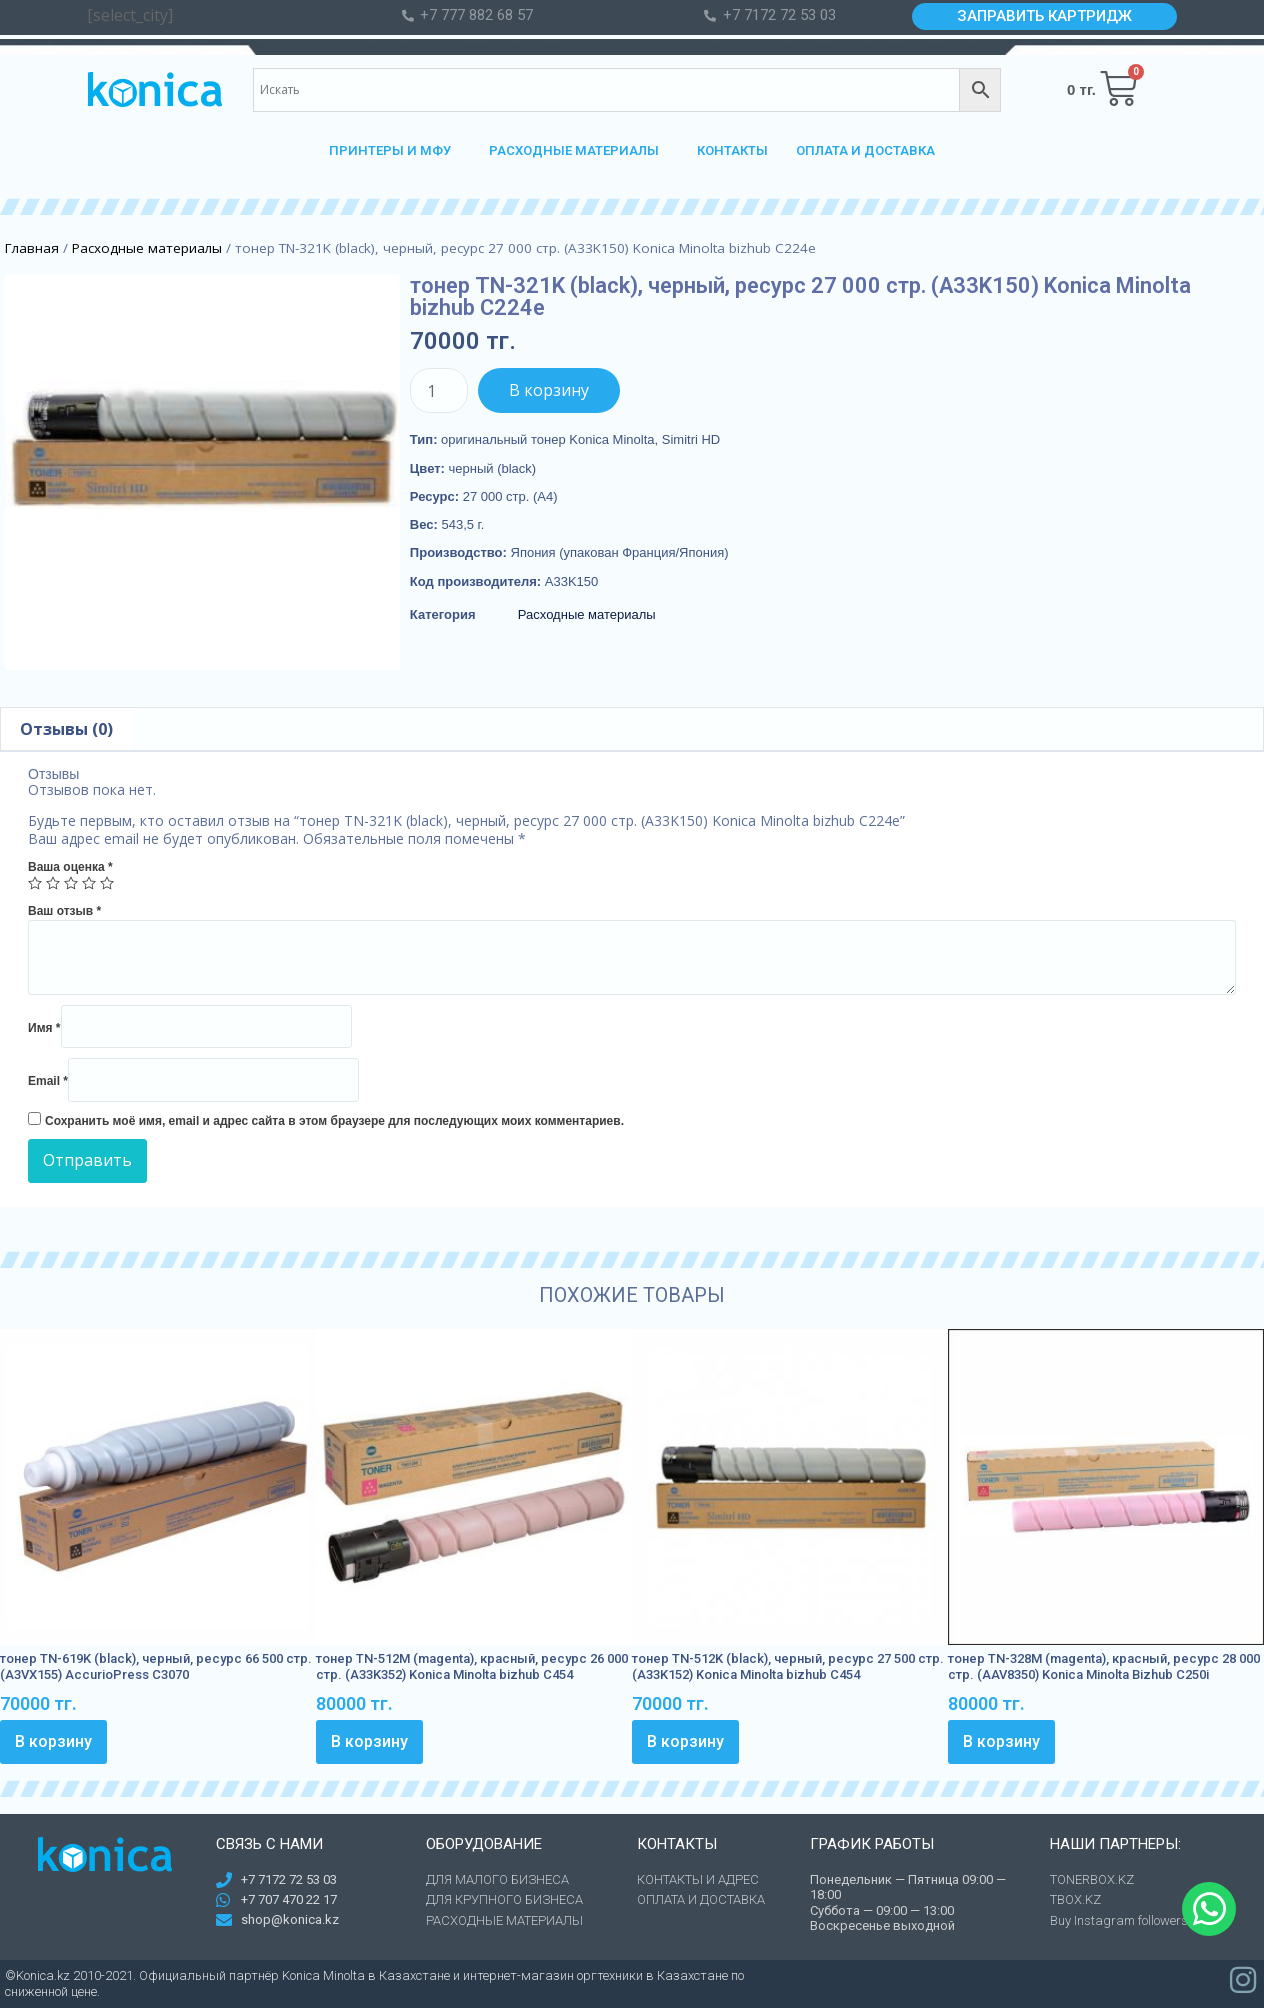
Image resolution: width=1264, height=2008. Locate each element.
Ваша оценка (70, 867)
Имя (44, 1028)
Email (48, 1081)
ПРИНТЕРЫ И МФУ (395, 151)
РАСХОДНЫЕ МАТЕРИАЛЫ (579, 151)
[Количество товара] (439, 390)
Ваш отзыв (64, 911)
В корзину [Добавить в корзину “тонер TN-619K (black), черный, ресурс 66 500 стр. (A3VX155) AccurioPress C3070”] (53, 1741)
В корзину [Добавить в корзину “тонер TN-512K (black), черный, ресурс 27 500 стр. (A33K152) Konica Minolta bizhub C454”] (685, 1741)
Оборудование (484, 1844)
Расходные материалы (147, 248)
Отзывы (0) (66, 729)
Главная (32, 248)
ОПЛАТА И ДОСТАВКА (865, 150)
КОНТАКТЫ (732, 150)
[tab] (66, 729)
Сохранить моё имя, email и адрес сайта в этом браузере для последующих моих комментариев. (334, 1121)
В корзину (549, 390)
